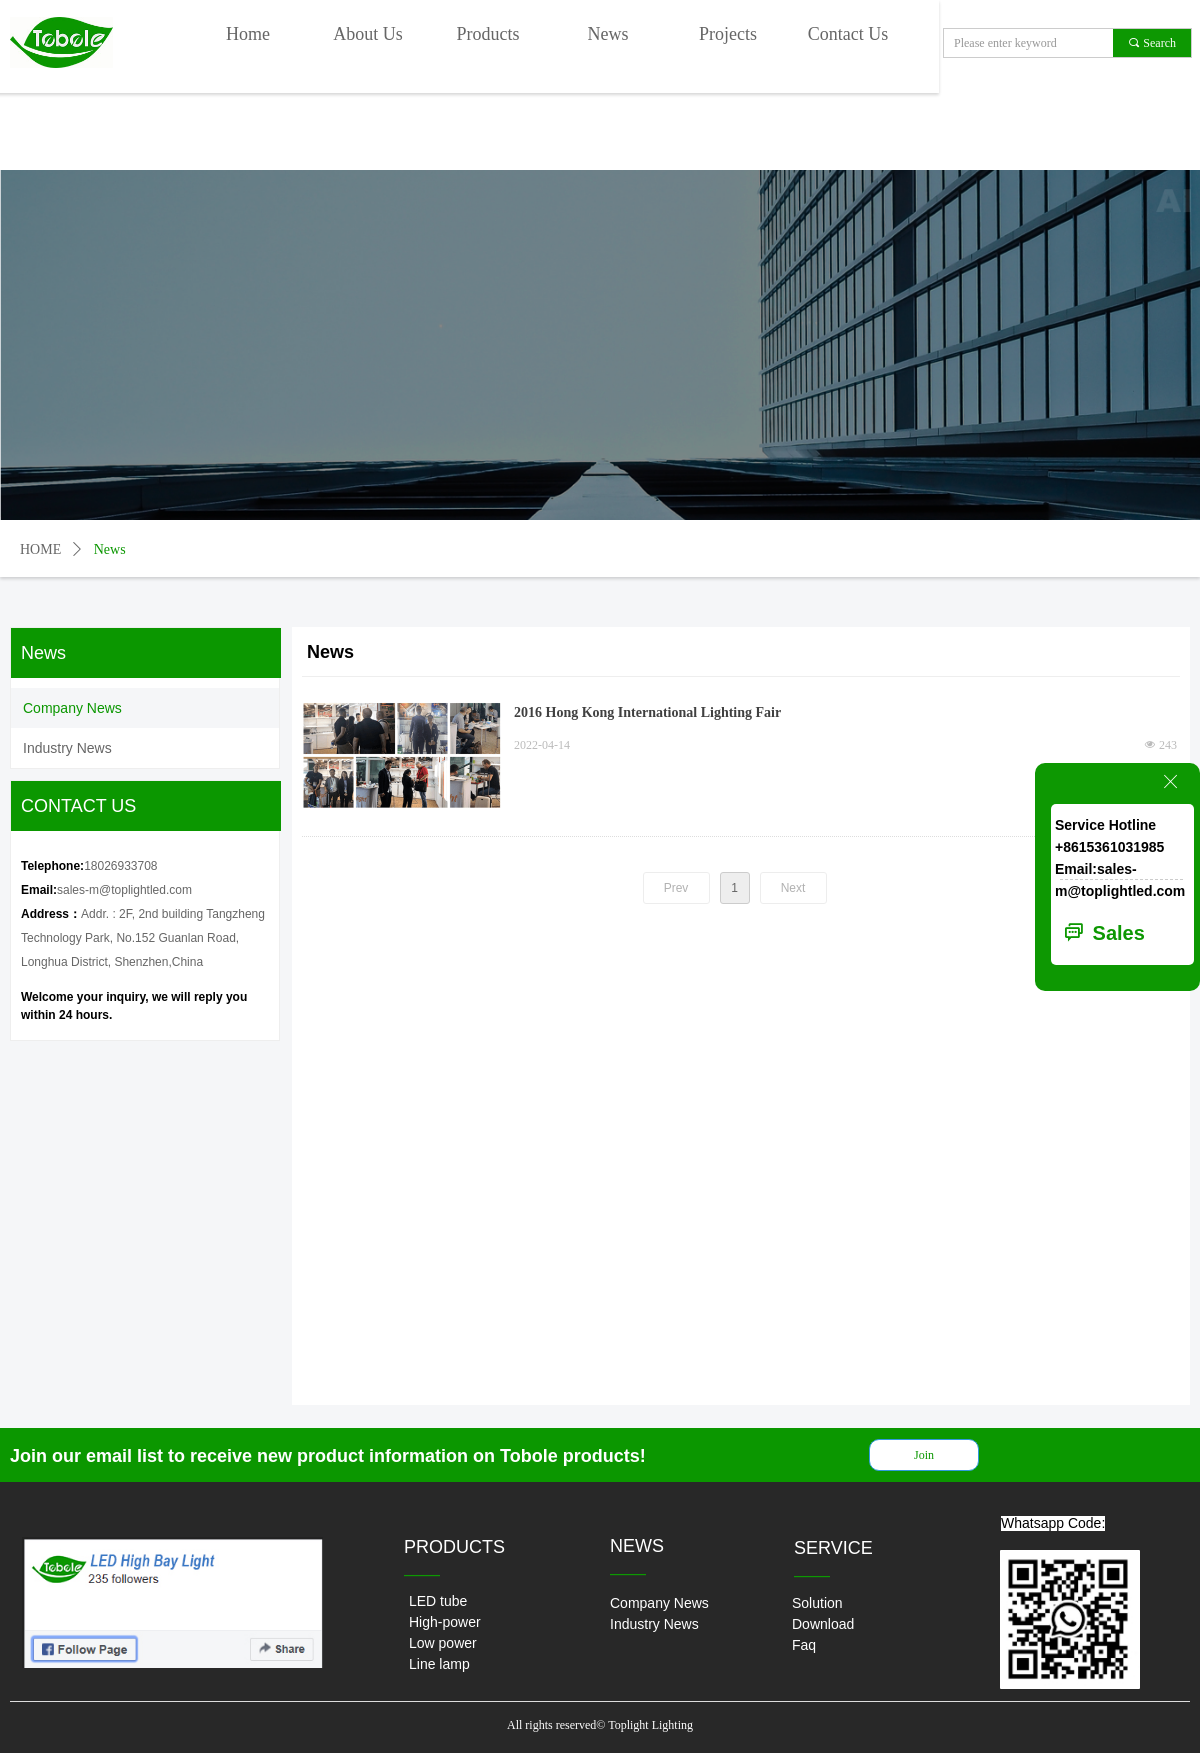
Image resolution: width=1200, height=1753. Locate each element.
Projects (728, 34)
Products (488, 34)
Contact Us (848, 34)
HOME (40, 549)
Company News (72, 708)
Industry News (67, 748)
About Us (368, 34)
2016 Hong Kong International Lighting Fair (647, 712)
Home (248, 34)
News (608, 34)
